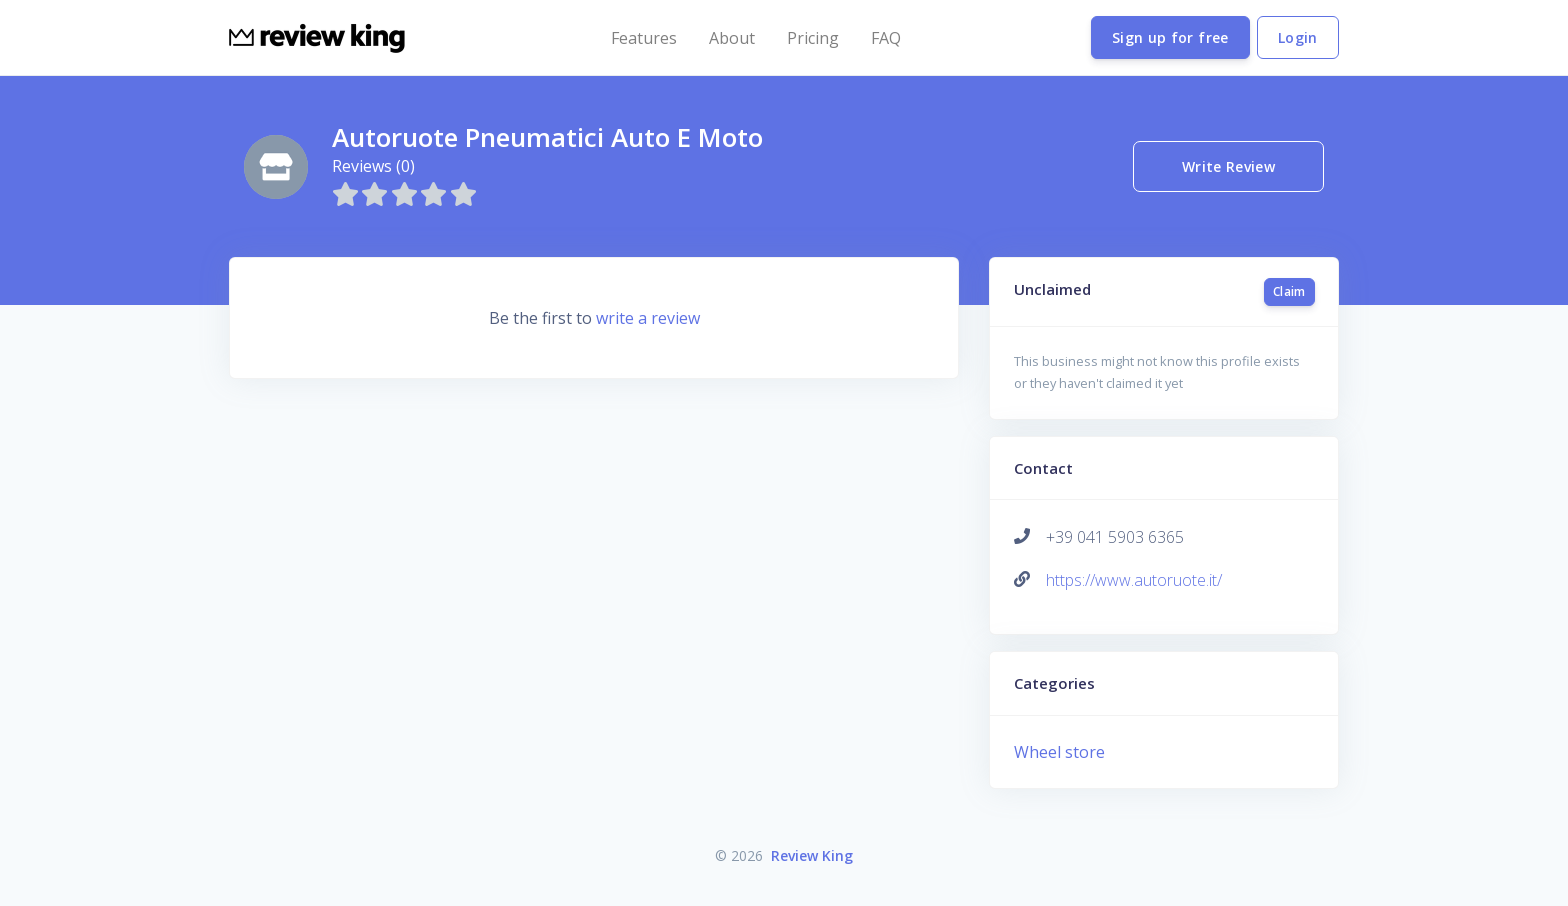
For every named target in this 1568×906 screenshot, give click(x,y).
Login (1298, 37)
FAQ (886, 38)
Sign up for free (1170, 37)
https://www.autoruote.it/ (1134, 580)
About (732, 38)
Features (644, 38)
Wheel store (1059, 752)
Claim (1289, 291)
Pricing (813, 38)
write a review (648, 318)
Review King (812, 855)
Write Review (1228, 166)
